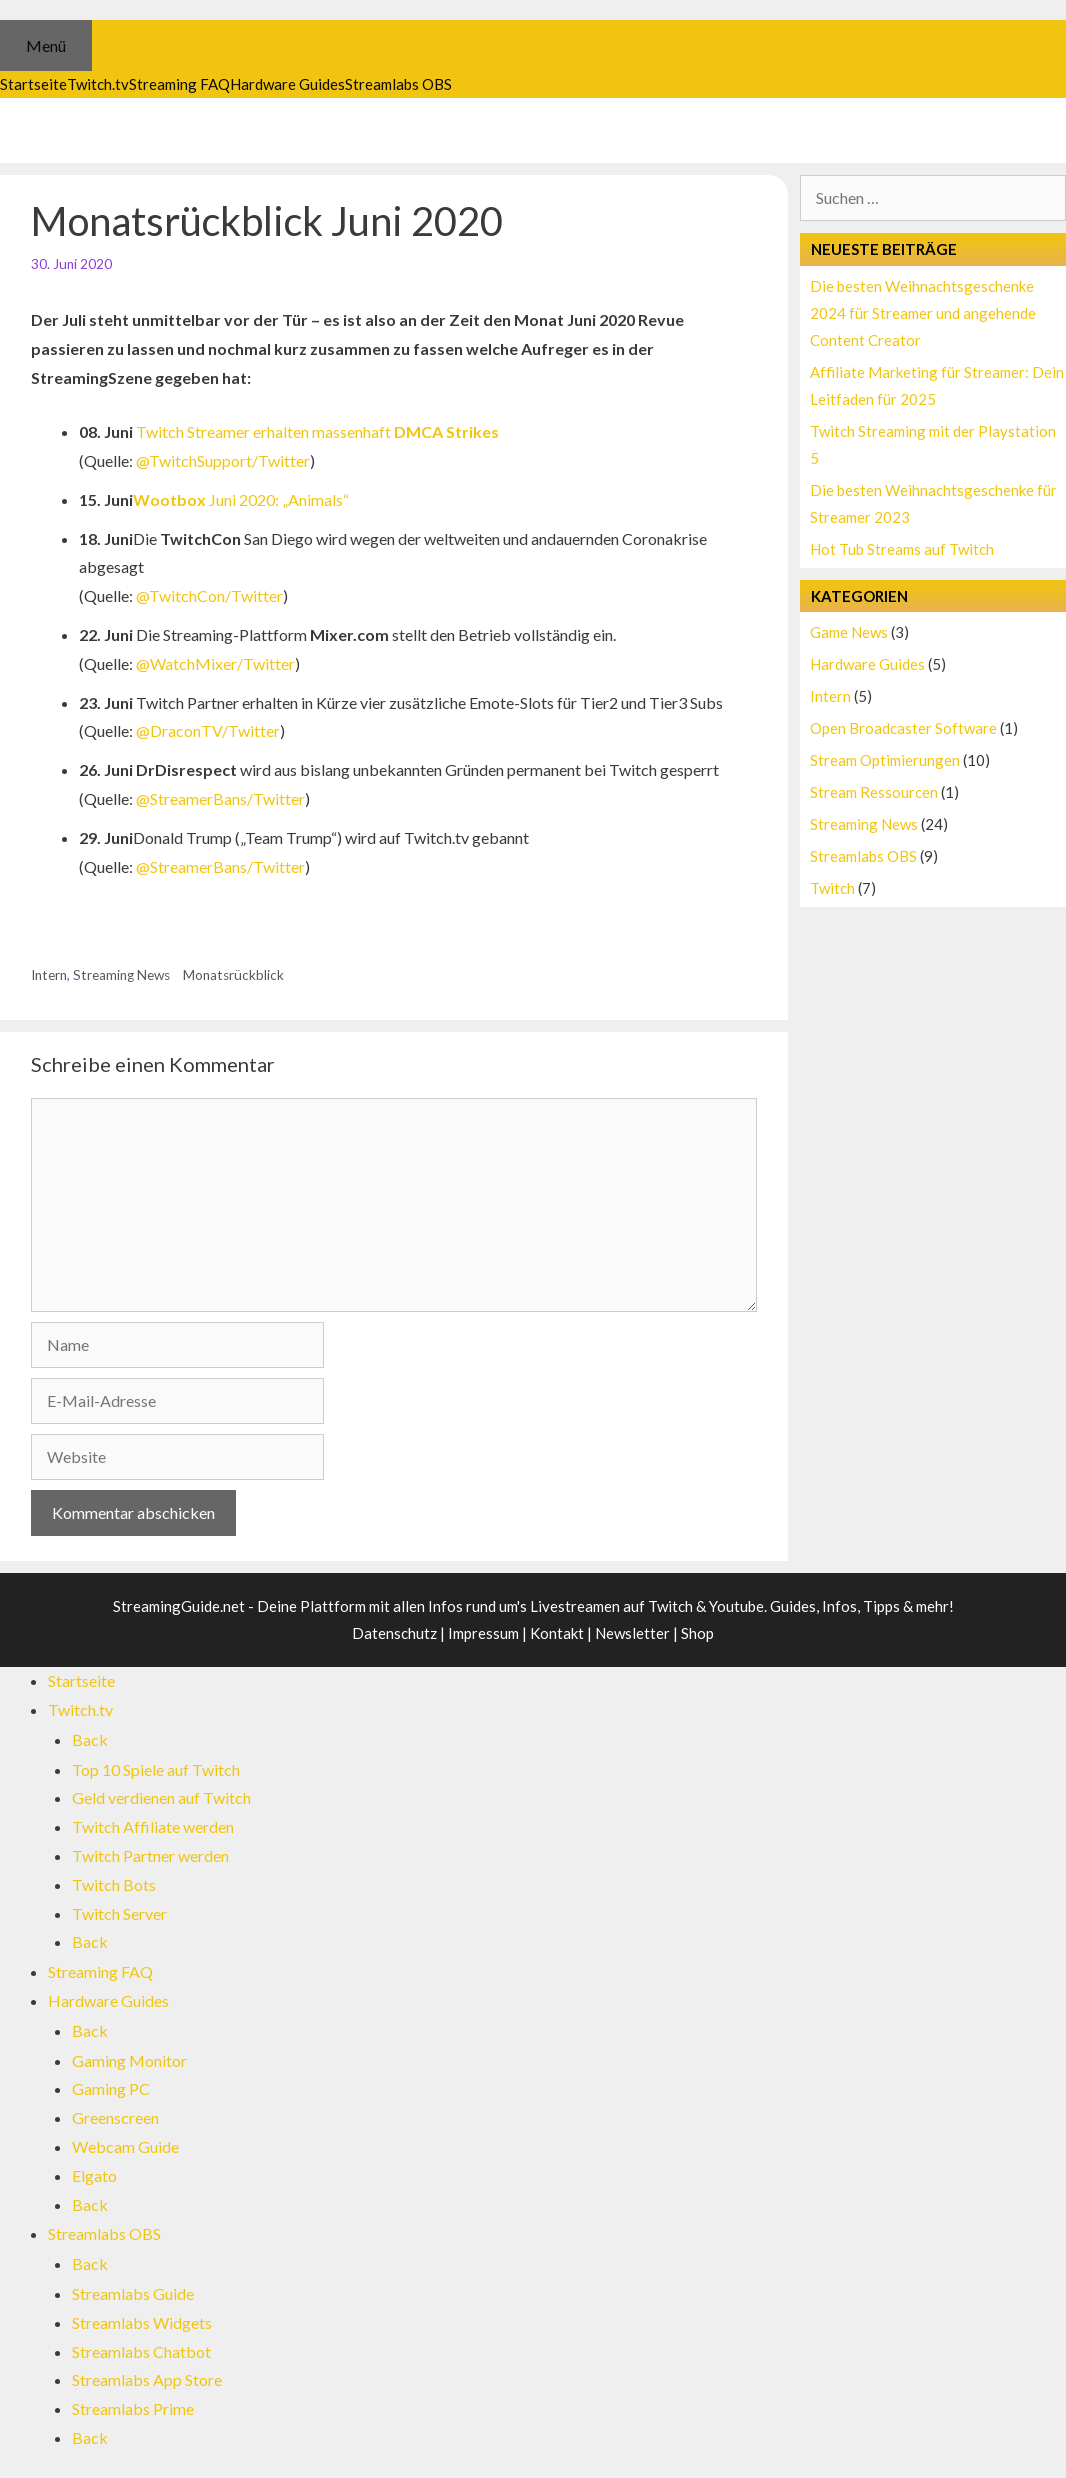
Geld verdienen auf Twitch (161, 1797)
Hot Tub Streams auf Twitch (902, 549)
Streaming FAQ (100, 1971)
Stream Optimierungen (885, 760)
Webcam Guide (125, 2146)
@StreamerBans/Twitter (220, 798)
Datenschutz (394, 1633)
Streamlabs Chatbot (141, 2351)
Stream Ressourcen (874, 792)
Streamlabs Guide (133, 2293)
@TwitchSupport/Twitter (223, 460)
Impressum (483, 1633)
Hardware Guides (867, 664)
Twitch (832, 888)
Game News (849, 632)
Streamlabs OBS (863, 856)
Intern (49, 975)
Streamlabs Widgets (142, 2322)
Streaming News (121, 975)
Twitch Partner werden (150, 1855)
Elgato (94, 2175)
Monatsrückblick (233, 975)
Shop (697, 1633)
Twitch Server (119, 1913)
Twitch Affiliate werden (153, 1826)
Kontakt (557, 1633)
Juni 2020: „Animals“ (241, 499)
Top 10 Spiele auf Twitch (156, 1769)
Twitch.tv (80, 1709)
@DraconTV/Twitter (208, 730)
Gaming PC (111, 2088)
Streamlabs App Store (147, 2379)
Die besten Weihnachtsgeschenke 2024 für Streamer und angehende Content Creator (923, 313)
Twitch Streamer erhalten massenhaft (317, 431)
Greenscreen (115, 2117)
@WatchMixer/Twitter (215, 663)
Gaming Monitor (129, 2060)
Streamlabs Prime (133, 2408)
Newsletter (632, 1633)
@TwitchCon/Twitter (209, 595)
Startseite (81, 1680)
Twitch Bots (114, 1884)
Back (90, 1739)
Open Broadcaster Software (903, 728)
